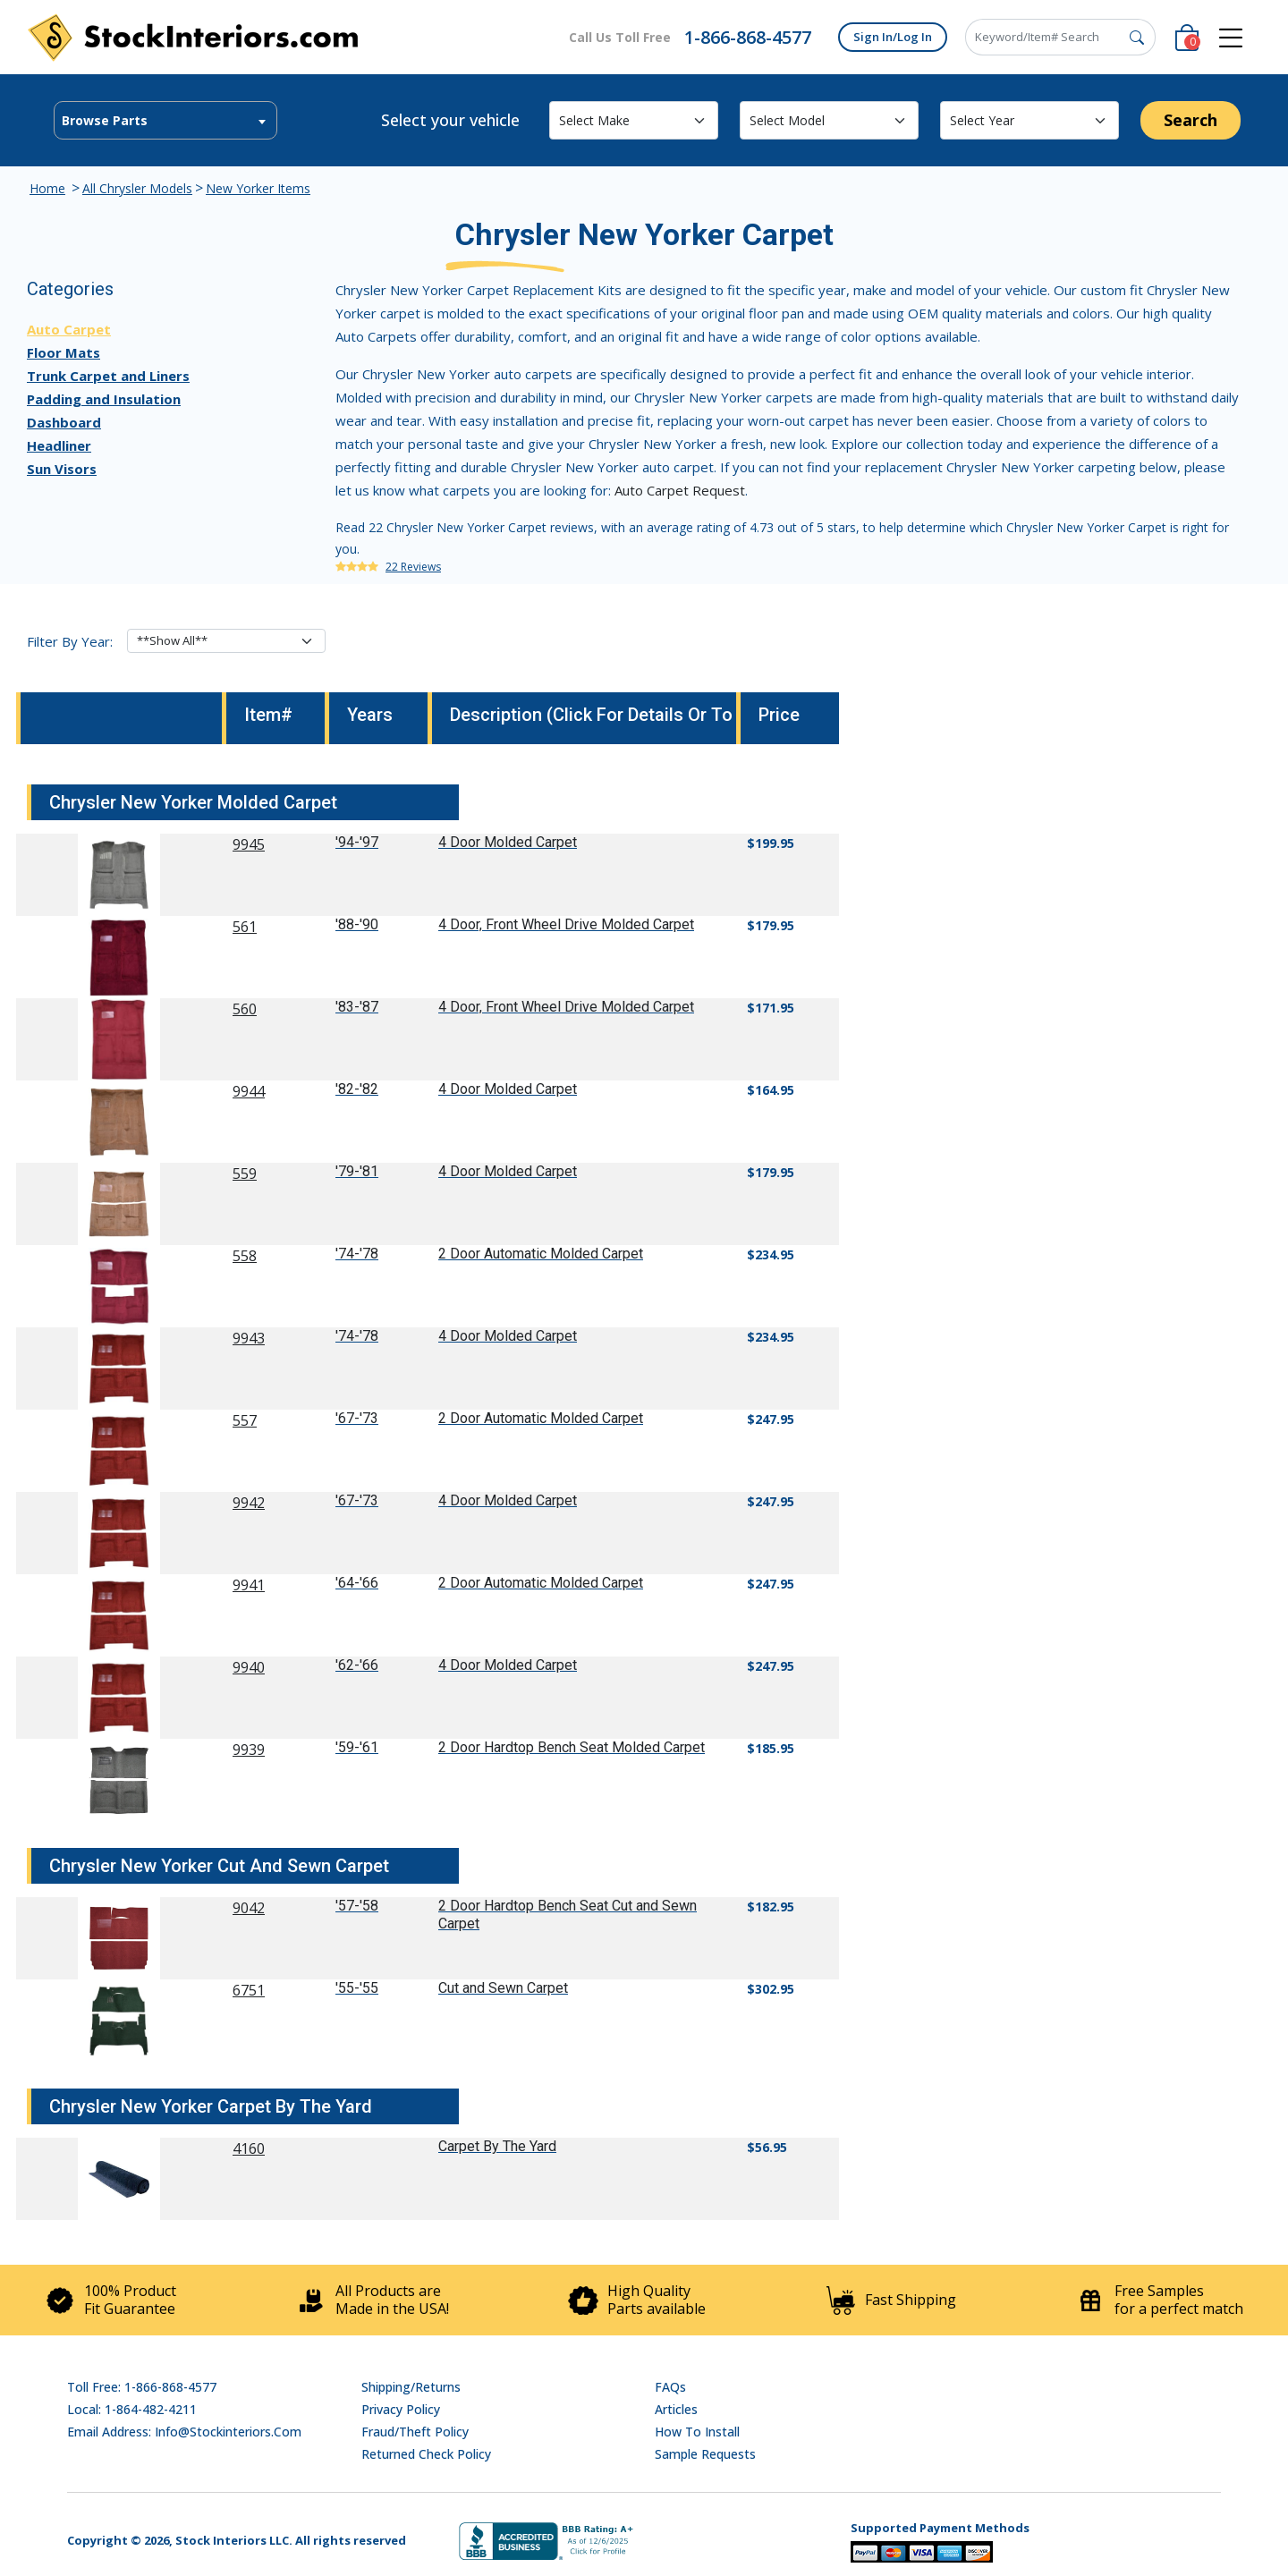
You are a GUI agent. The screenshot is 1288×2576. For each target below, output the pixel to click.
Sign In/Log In (892, 37)
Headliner (59, 445)
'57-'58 (356, 1905)
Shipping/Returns (411, 2386)
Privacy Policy (400, 2409)
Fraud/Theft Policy (415, 2431)
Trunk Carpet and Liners (108, 376)
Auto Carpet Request (679, 490)
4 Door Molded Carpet (507, 842)
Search (1190, 120)
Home (47, 188)
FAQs (670, 2386)
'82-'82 (356, 1088)
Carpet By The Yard (497, 2146)
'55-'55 (356, 1987)
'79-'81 (356, 1171)
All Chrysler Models (137, 188)
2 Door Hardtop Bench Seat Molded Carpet (571, 1747)
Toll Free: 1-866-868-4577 (141, 2386)
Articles (676, 2409)
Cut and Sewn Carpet (503, 1987)
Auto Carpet (69, 329)
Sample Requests (705, 2453)
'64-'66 (356, 1582)
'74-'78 (356, 1253)
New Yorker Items (258, 188)
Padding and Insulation (104, 399)
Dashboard (64, 422)
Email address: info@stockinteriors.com (184, 2431)
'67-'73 (356, 1418)
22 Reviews (413, 566)
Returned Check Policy (426, 2453)
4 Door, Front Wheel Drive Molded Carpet (566, 924)
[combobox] (165, 120)
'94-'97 (356, 842)
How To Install (697, 2431)
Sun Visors (62, 469)
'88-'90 (356, 924)
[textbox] (165, 120)
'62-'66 (356, 1665)
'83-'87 (356, 1006)
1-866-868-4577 (747, 37)
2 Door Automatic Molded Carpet (540, 1253)
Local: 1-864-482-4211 (132, 2409)
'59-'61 (356, 1747)
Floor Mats (63, 352)
